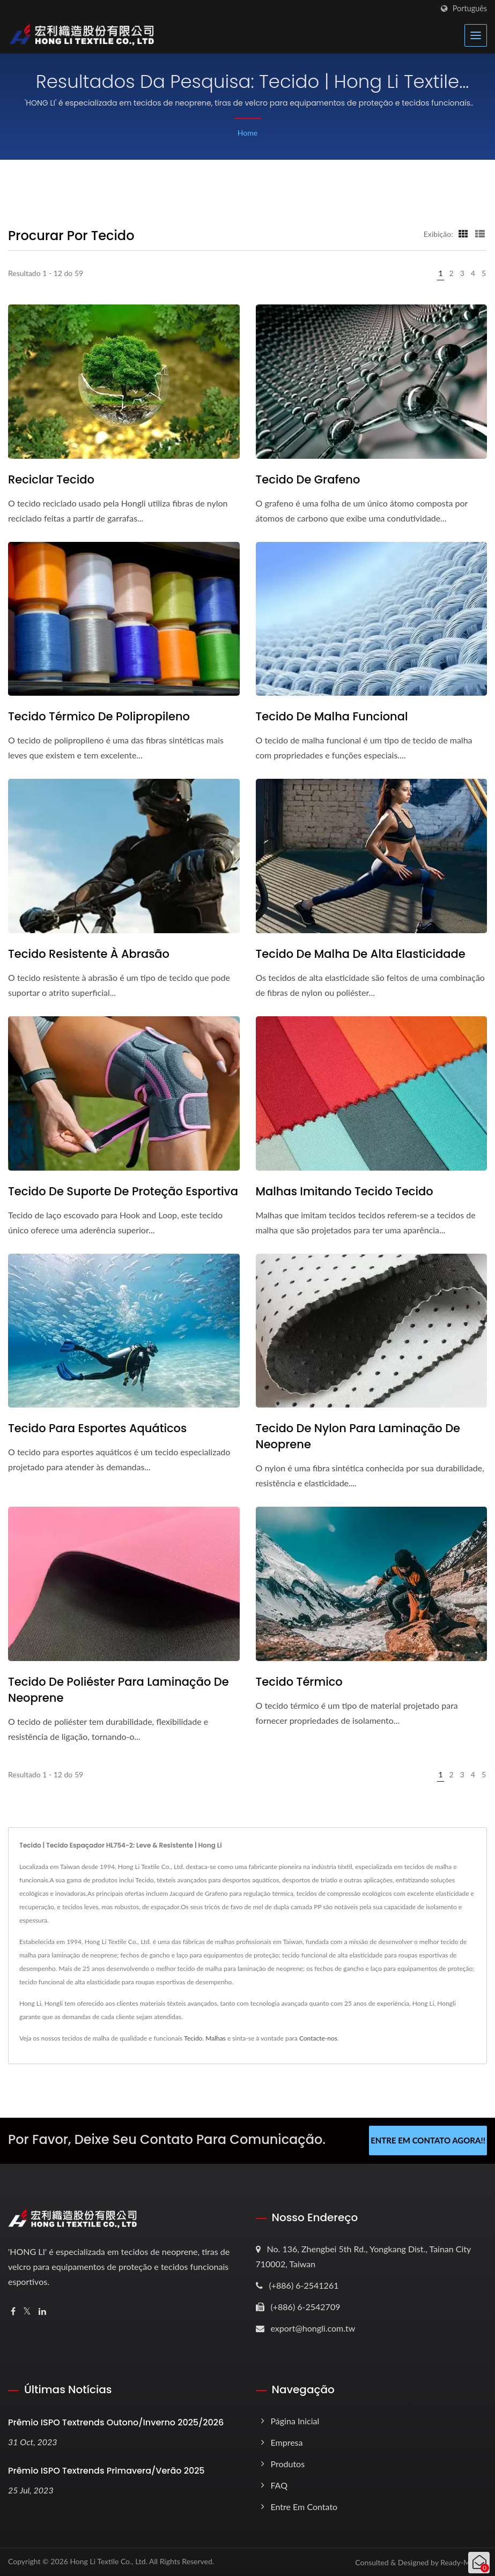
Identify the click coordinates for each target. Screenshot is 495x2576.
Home (247, 132)
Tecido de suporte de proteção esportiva (123, 1191)
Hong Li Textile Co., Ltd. (108, 2560)
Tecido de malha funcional (332, 716)
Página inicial (295, 2420)
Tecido (193, 2038)
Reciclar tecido (51, 479)
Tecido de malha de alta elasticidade (361, 954)
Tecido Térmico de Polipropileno (99, 716)
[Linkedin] (42, 2311)
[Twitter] (27, 2311)
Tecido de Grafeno (308, 479)
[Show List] (480, 234)
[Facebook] (13, 2311)
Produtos (288, 2463)
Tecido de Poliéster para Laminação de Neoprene (118, 1690)
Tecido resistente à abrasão (88, 954)
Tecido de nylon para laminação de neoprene (358, 1436)
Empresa (287, 2442)
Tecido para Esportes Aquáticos (97, 1428)
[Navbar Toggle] (475, 35)
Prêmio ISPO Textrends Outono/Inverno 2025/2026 (116, 2422)
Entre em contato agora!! (428, 2140)
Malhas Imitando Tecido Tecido (344, 1191)
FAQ (279, 2485)
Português (470, 8)
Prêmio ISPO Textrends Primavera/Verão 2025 (106, 2470)
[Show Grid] (463, 234)
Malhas (215, 2038)
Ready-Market (463, 2561)
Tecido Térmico (299, 1681)
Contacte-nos (318, 2038)
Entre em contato (304, 2506)
